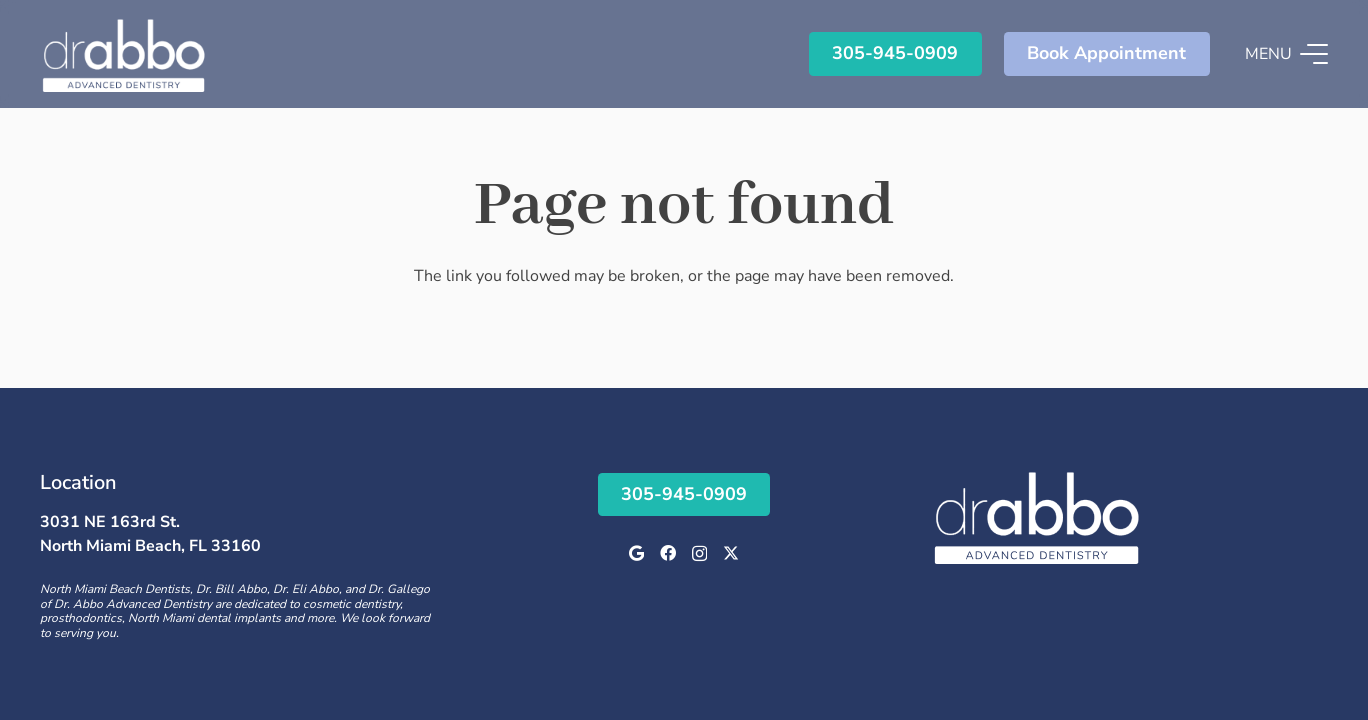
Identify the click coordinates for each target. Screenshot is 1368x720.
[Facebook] (668, 553)
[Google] (636, 553)
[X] (731, 553)
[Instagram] (699, 554)
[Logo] (124, 54)
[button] (1286, 54)
